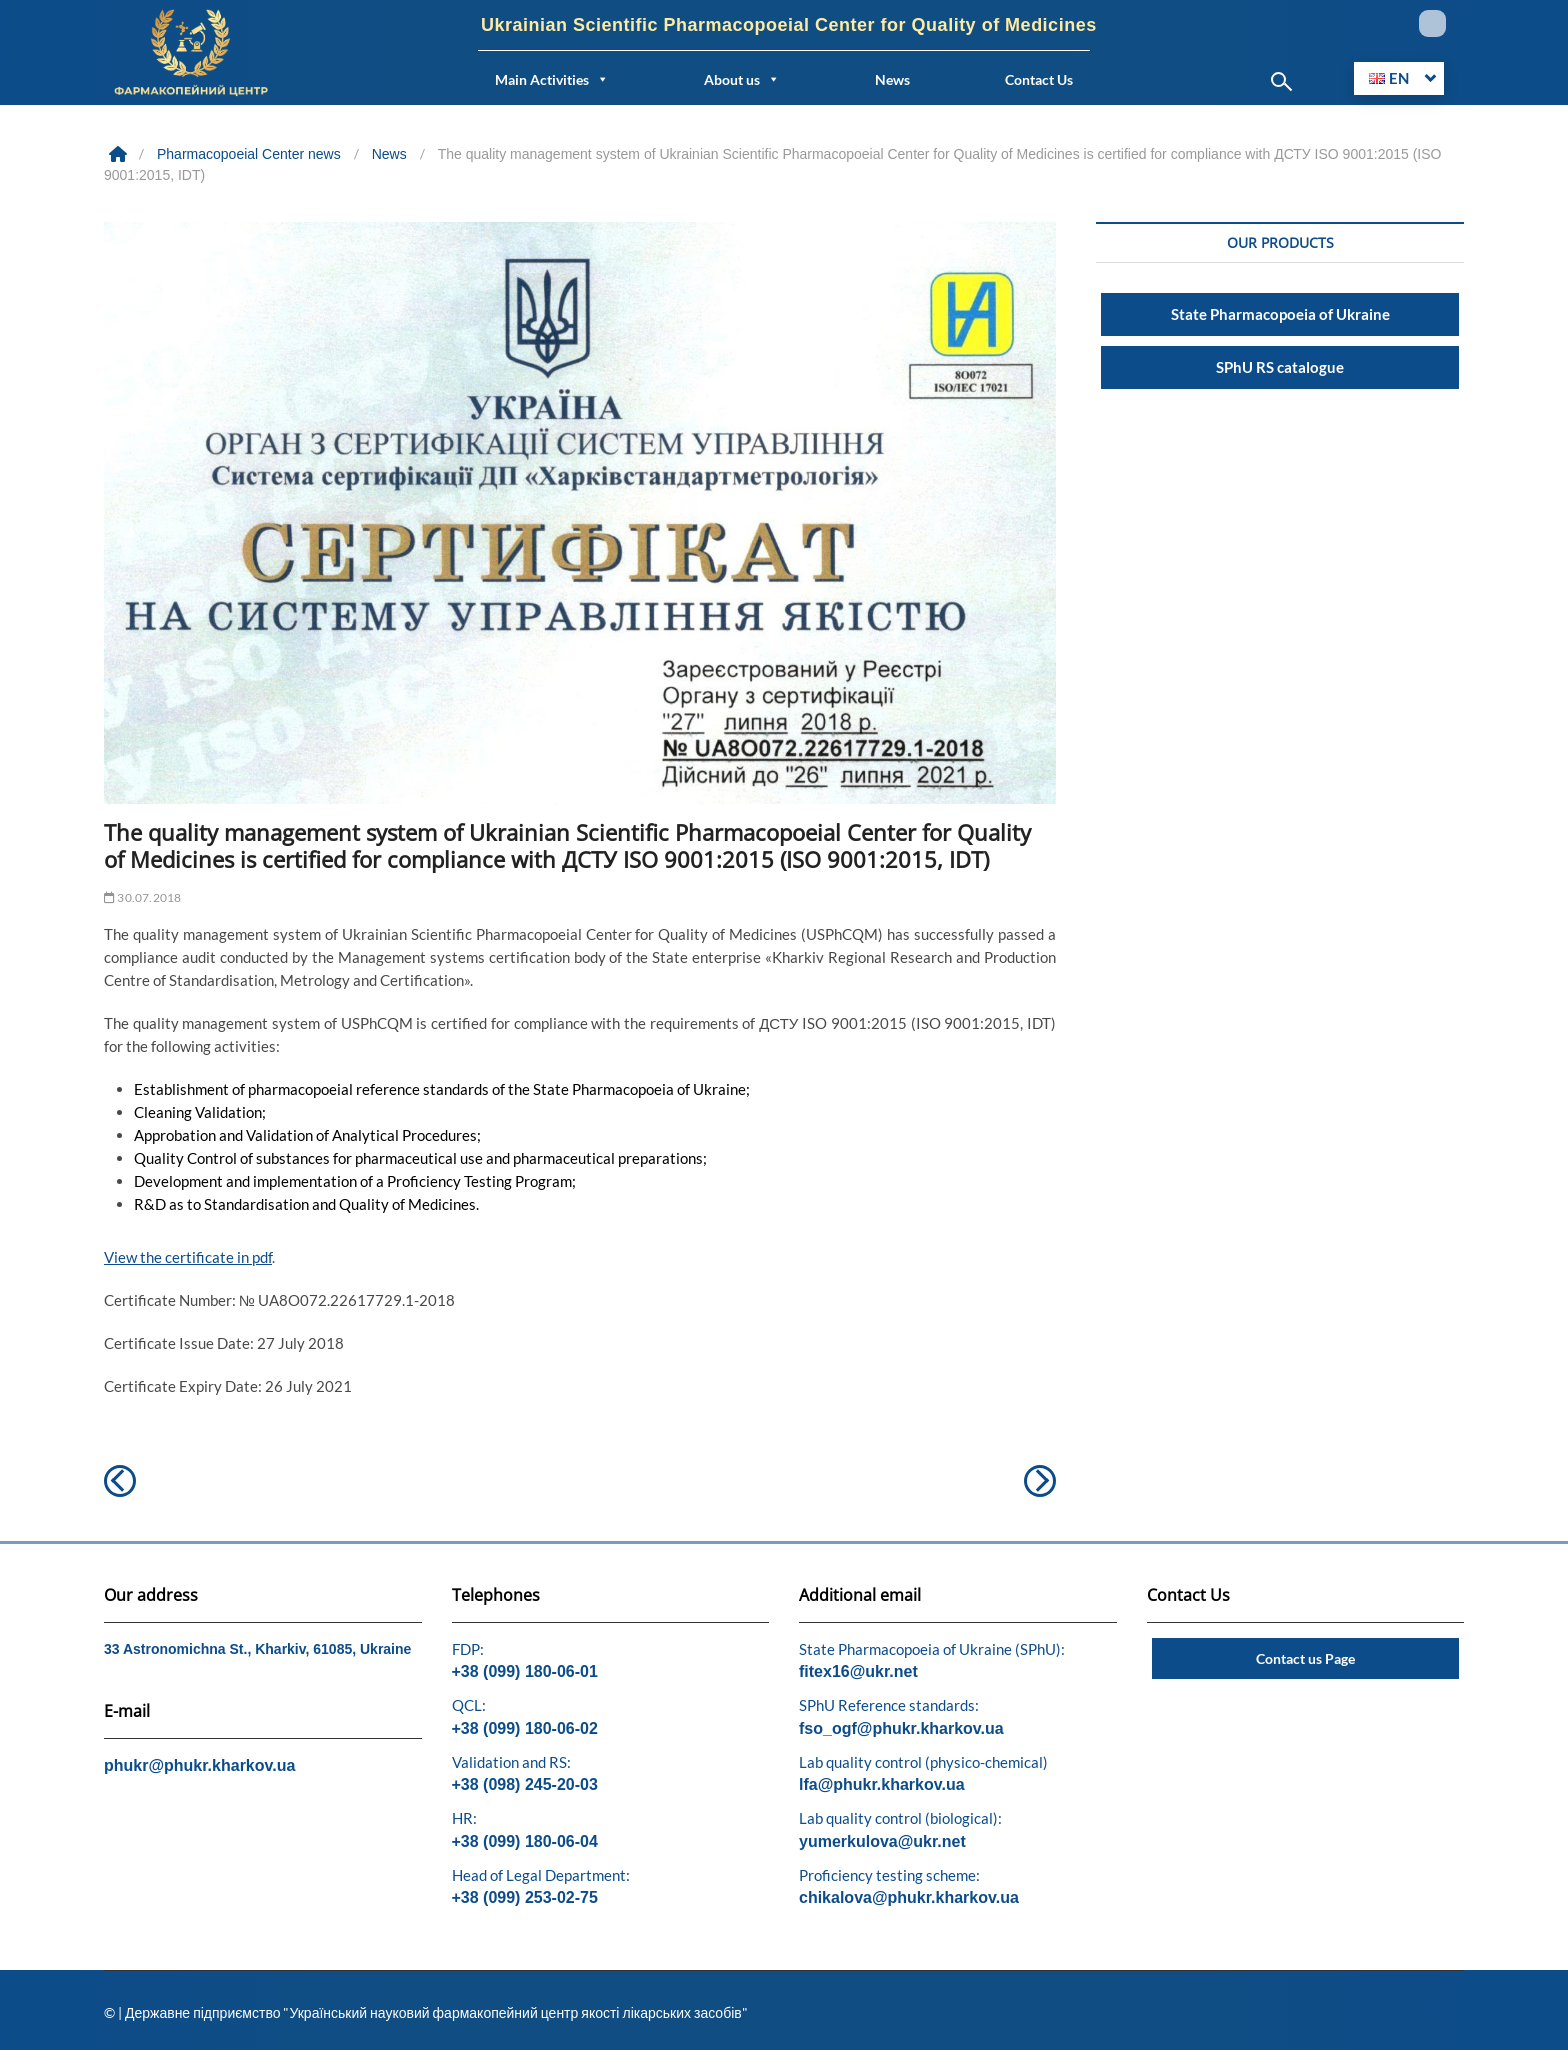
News (892, 79)
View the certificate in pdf (188, 1257)
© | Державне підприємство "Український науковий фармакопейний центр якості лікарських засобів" (426, 2012)
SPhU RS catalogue (1280, 367)
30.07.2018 (142, 897)
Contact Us (1039, 79)
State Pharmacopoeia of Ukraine (1280, 314)
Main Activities (552, 79)
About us (742, 79)
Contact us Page (1305, 1658)
